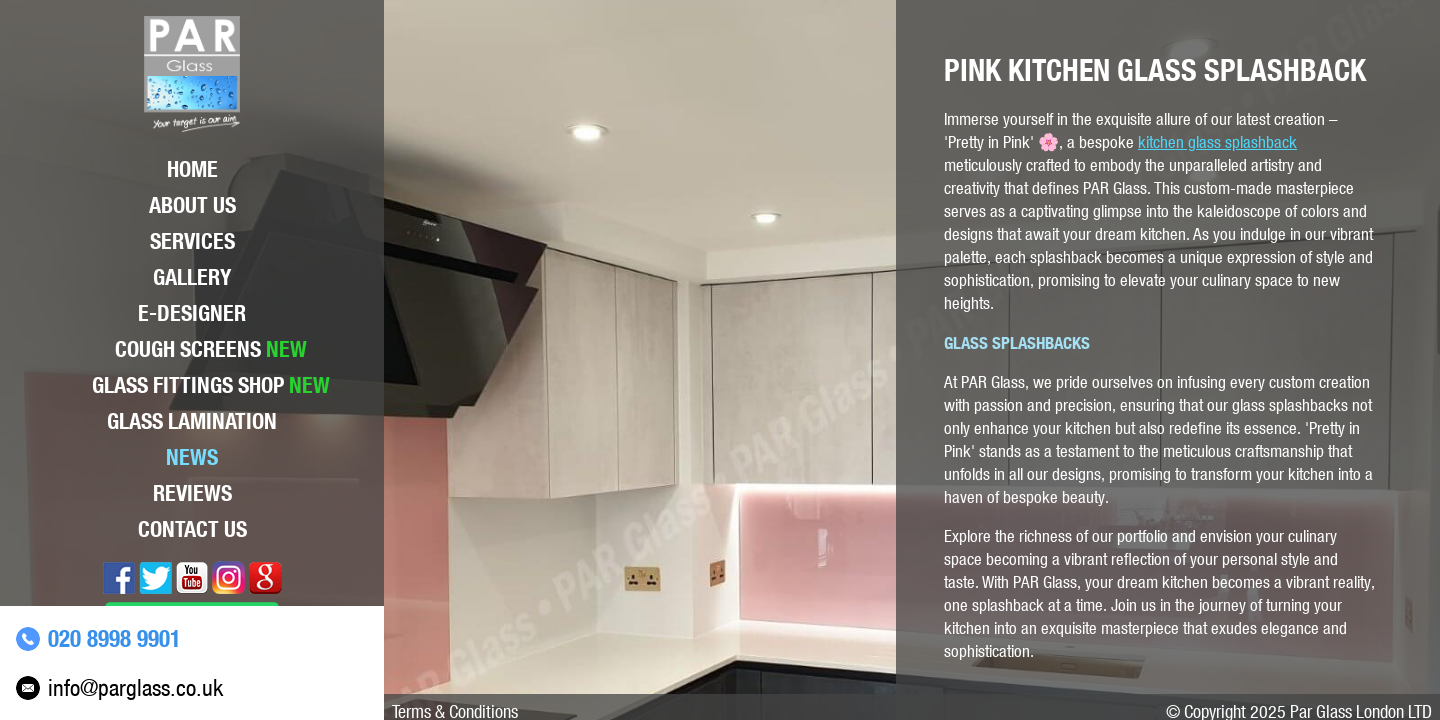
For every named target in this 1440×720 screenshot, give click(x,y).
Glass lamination (192, 421)
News (192, 457)
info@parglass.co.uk (135, 687)
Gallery (192, 277)
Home (192, 169)
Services (192, 241)
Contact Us (192, 529)
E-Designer (192, 313)
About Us (192, 205)
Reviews (192, 493)
